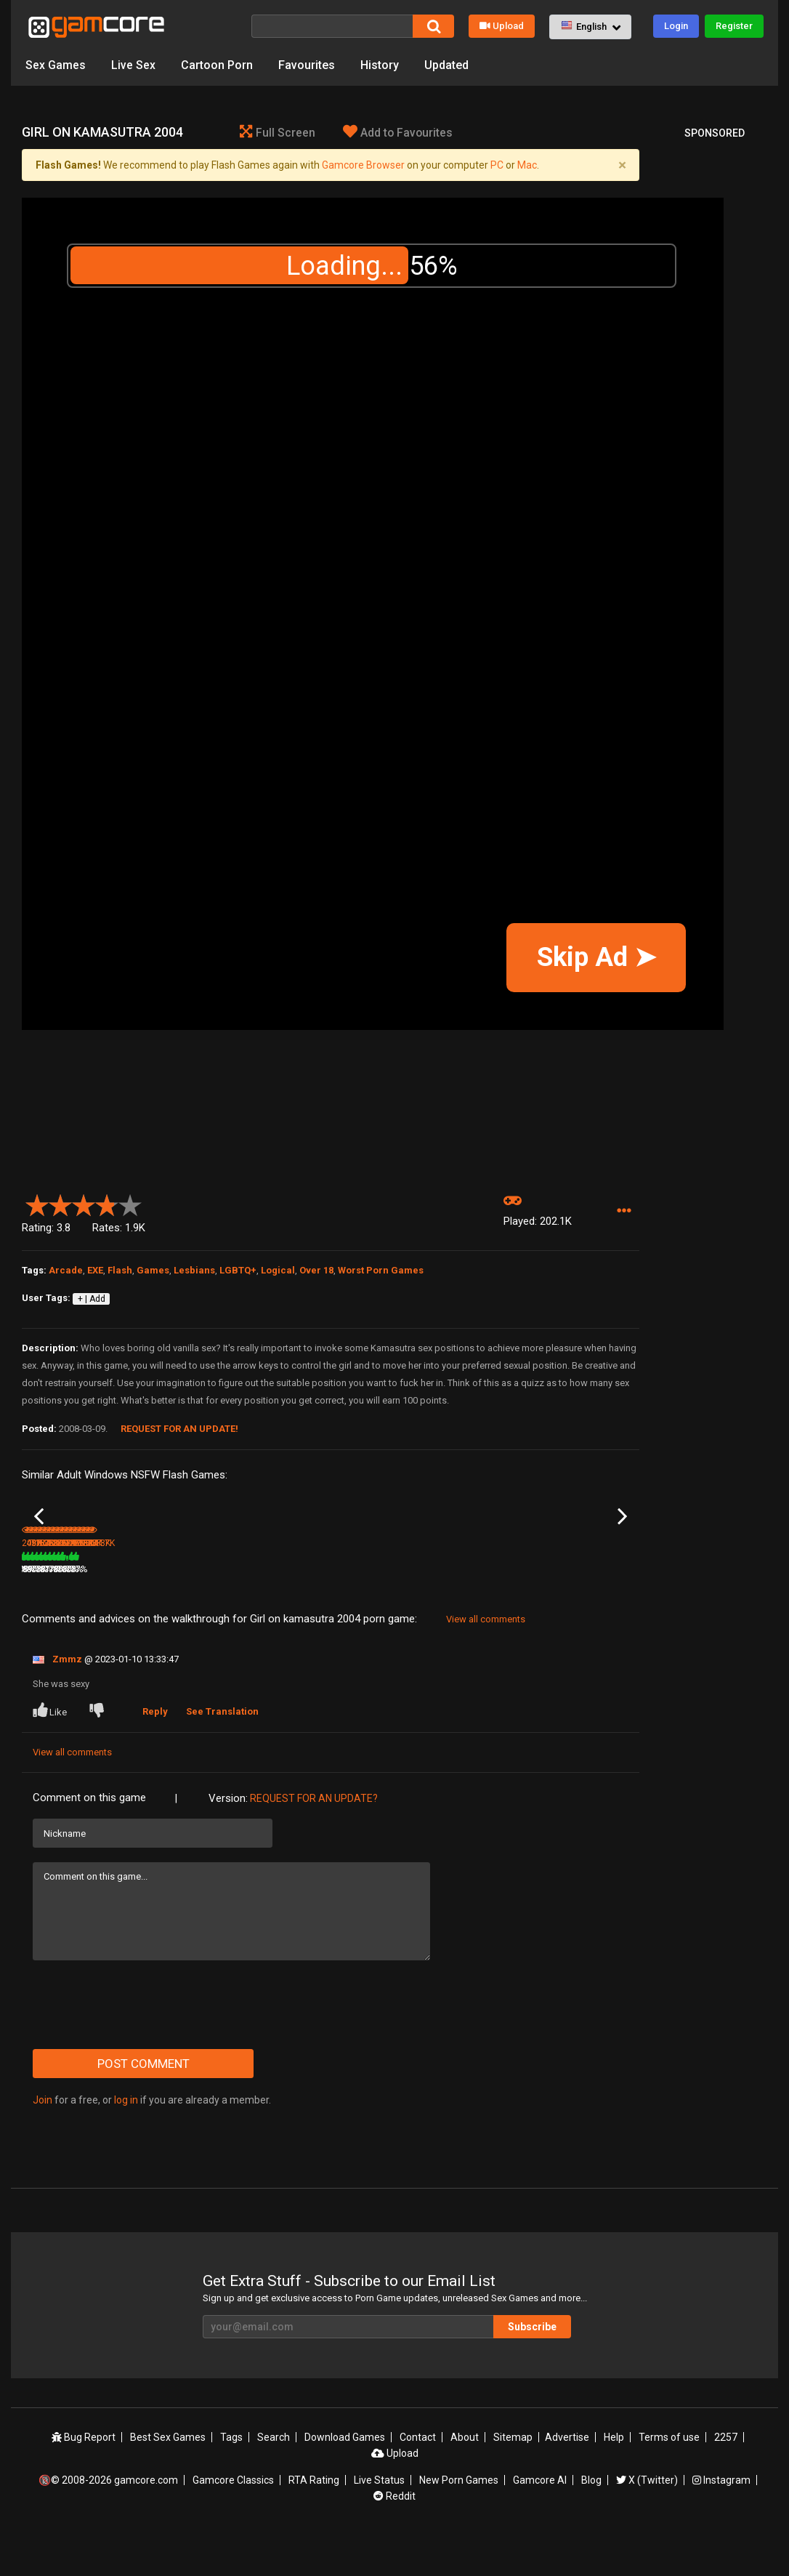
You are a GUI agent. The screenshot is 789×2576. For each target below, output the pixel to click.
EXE (95, 1270)
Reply (155, 1750)
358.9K (561, 1608)
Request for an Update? (314, 1837)
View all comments (485, 1658)
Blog (591, 2518)
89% (520, 1608)
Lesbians (194, 1270)
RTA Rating (313, 2518)
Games (153, 1270)
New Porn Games (458, 2518)
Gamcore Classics (233, 2518)
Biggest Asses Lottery (584, 1589)
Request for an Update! (179, 1428)
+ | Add (91, 1299)
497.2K (147, 1608)
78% (209, 1608)
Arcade (66, 1270)
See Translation (222, 1750)
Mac (527, 165)
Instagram (721, 2518)
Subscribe (532, 2365)
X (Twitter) (647, 2518)
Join (42, 2139)
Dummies (352, 1589)
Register (734, 25)
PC (496, 165)
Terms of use (669, 2476)
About (464, 2476)
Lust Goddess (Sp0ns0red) (257, 1590)
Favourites (306, 65)
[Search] (332, 26)
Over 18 (316, 1270)
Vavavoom (43, 1589)
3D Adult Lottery (158, 1589)
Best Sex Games (168, 2476)
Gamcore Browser (363, 165)
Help (614, 2476)
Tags (231, 2476)
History (379, 65)
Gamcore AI (540, 2518)
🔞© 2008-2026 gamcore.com (108, 2518)
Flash (120, 1270)
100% (311, 1608)
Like (51, 1749)
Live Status (379, 2518)
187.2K (354, 1608)
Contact (418, 2476)
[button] (590, 27)
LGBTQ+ (237, 1270)
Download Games (344, 2476)
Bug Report (84, 2476)
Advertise (567, 2476)
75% (106, 1608)
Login (676, 25)
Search (273, 2476)
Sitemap (513, 2476)
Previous (39, 1536)
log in (126, 2139)
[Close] (622, 165)
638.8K (458, 1608)
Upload (502, 25)
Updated (446, 65)
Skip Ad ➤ (596, 957)
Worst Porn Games (381, 1270)
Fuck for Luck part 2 (475, 1589)
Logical (278, 1270)
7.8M (246, 1608)
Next (622, 1536)
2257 (725, 2476)
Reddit (394, 2534)
